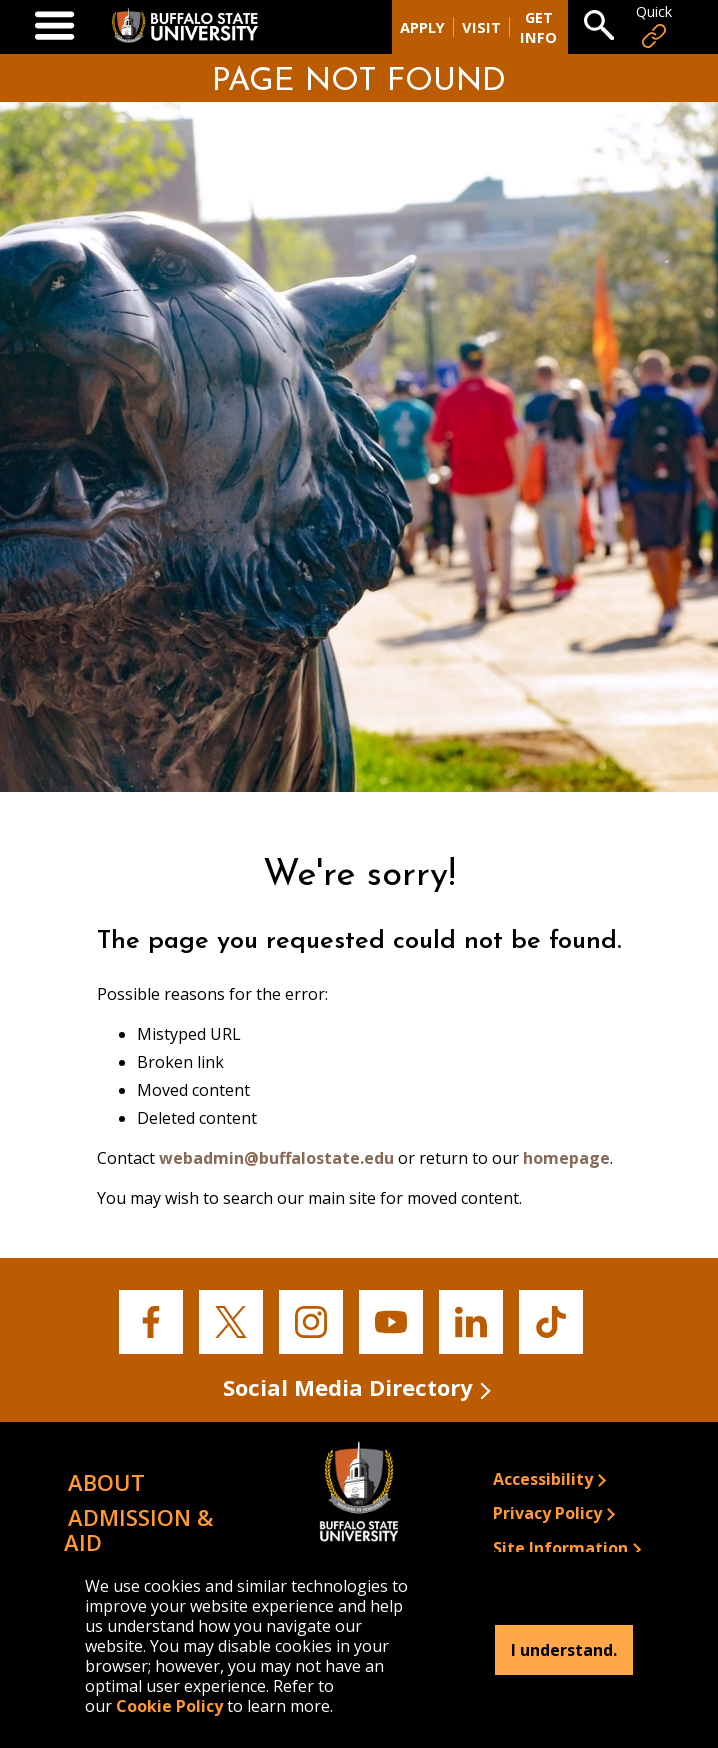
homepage (566, 1158)
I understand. (564, 1650)
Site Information (560, 1548)
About (106, 1482)
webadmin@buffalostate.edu (276, 1158)
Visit (481, 27)
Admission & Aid (138, 1529)
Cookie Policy (169, 1706)
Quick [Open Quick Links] (654, 26)
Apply (422, 27)
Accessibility (543, 1479)
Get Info (538, 27)
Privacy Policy (547, 1513)
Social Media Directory (348, 1387)
